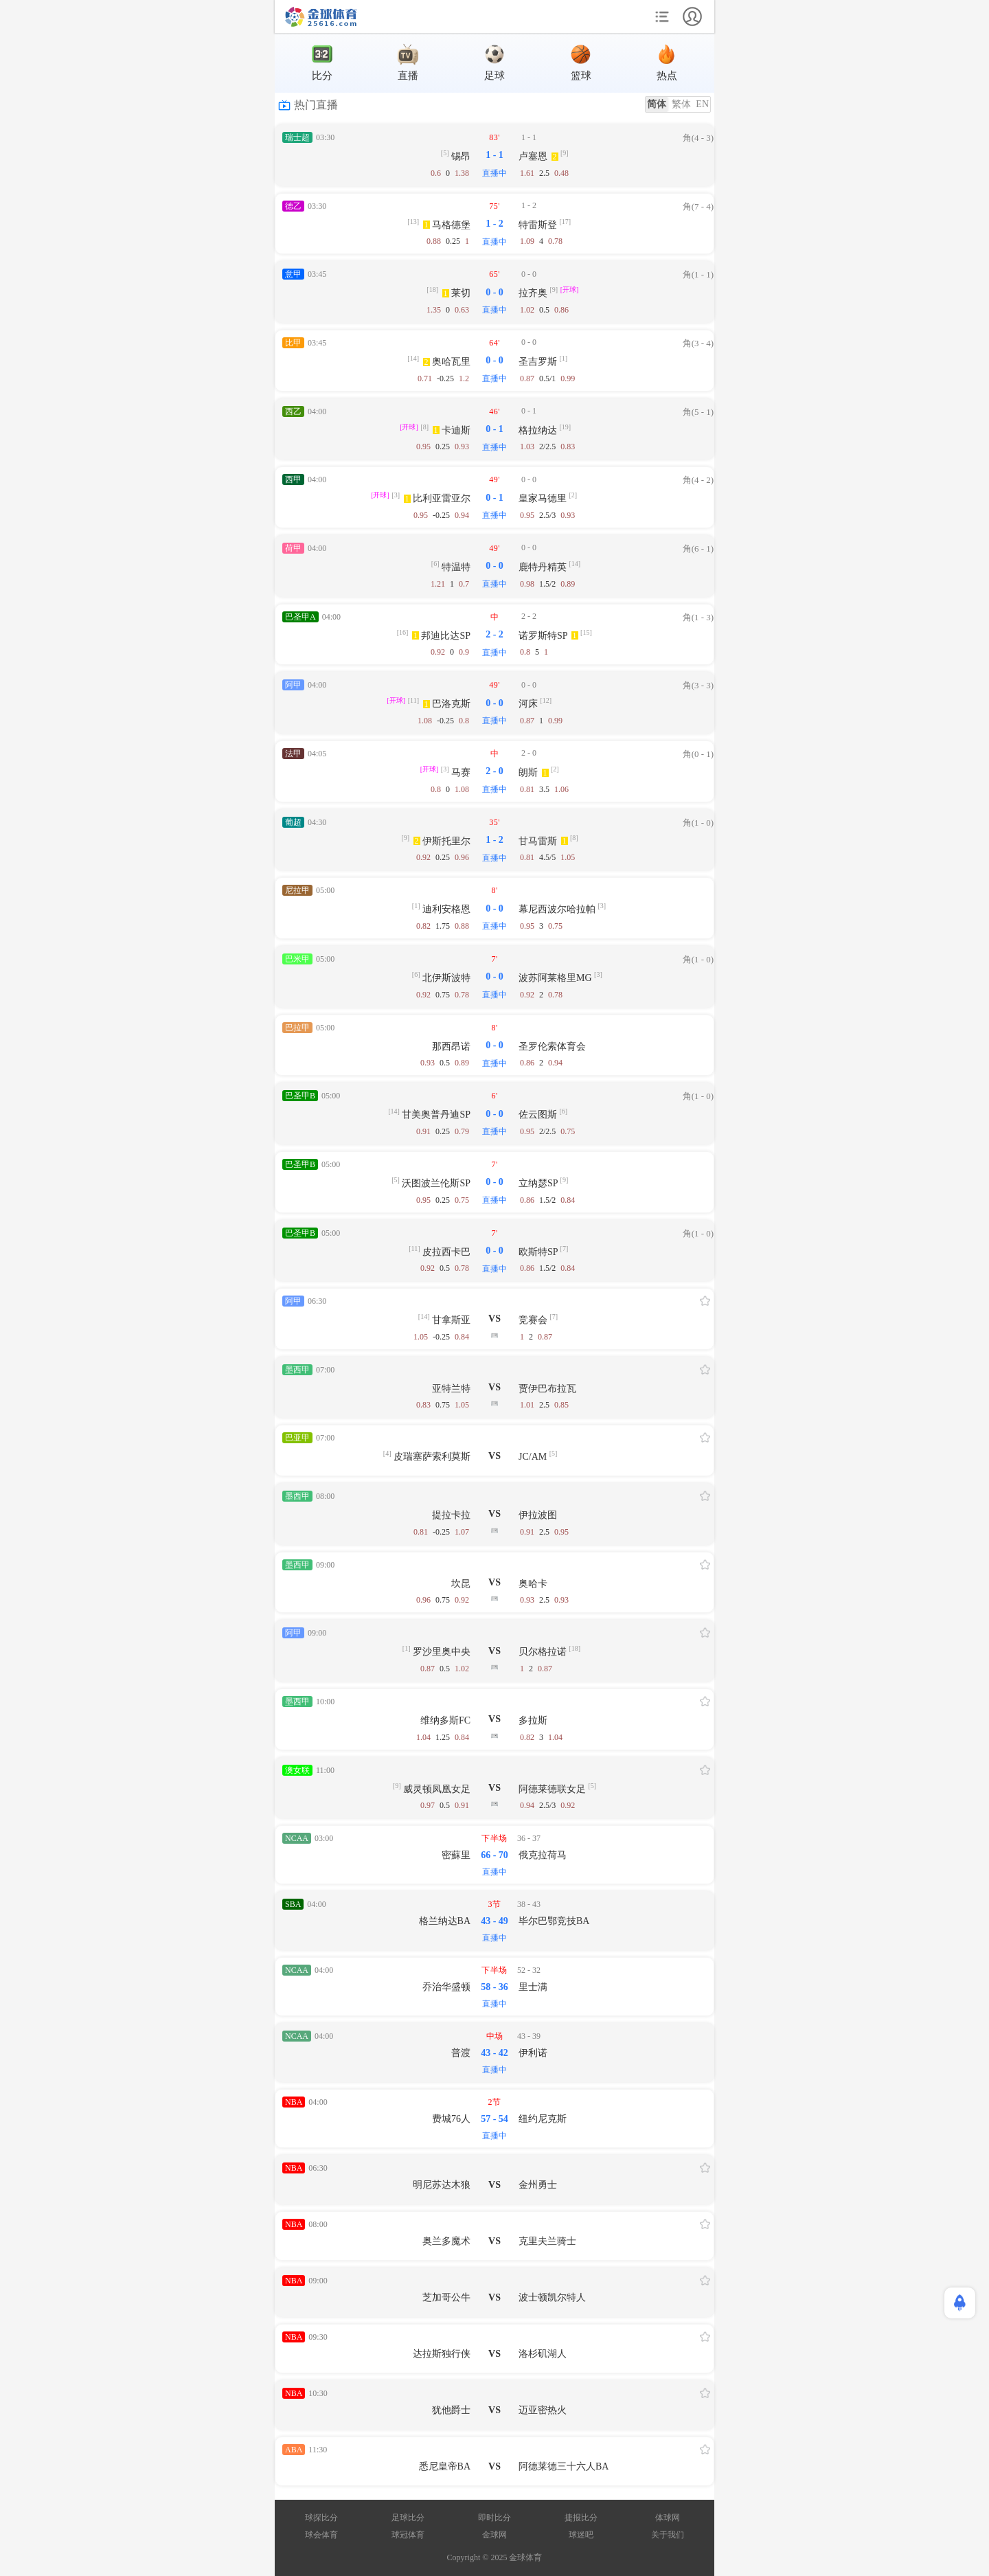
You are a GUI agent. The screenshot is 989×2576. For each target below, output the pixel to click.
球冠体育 (407, 2535)
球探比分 (321, 2517)
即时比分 (494, 2517)
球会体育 (321, 2535)
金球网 (494, 2535)
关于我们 (667, 2535)
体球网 (667, 2517)
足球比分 (407, 2517)
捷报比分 (581, 2517)
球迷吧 (581, 2535)
